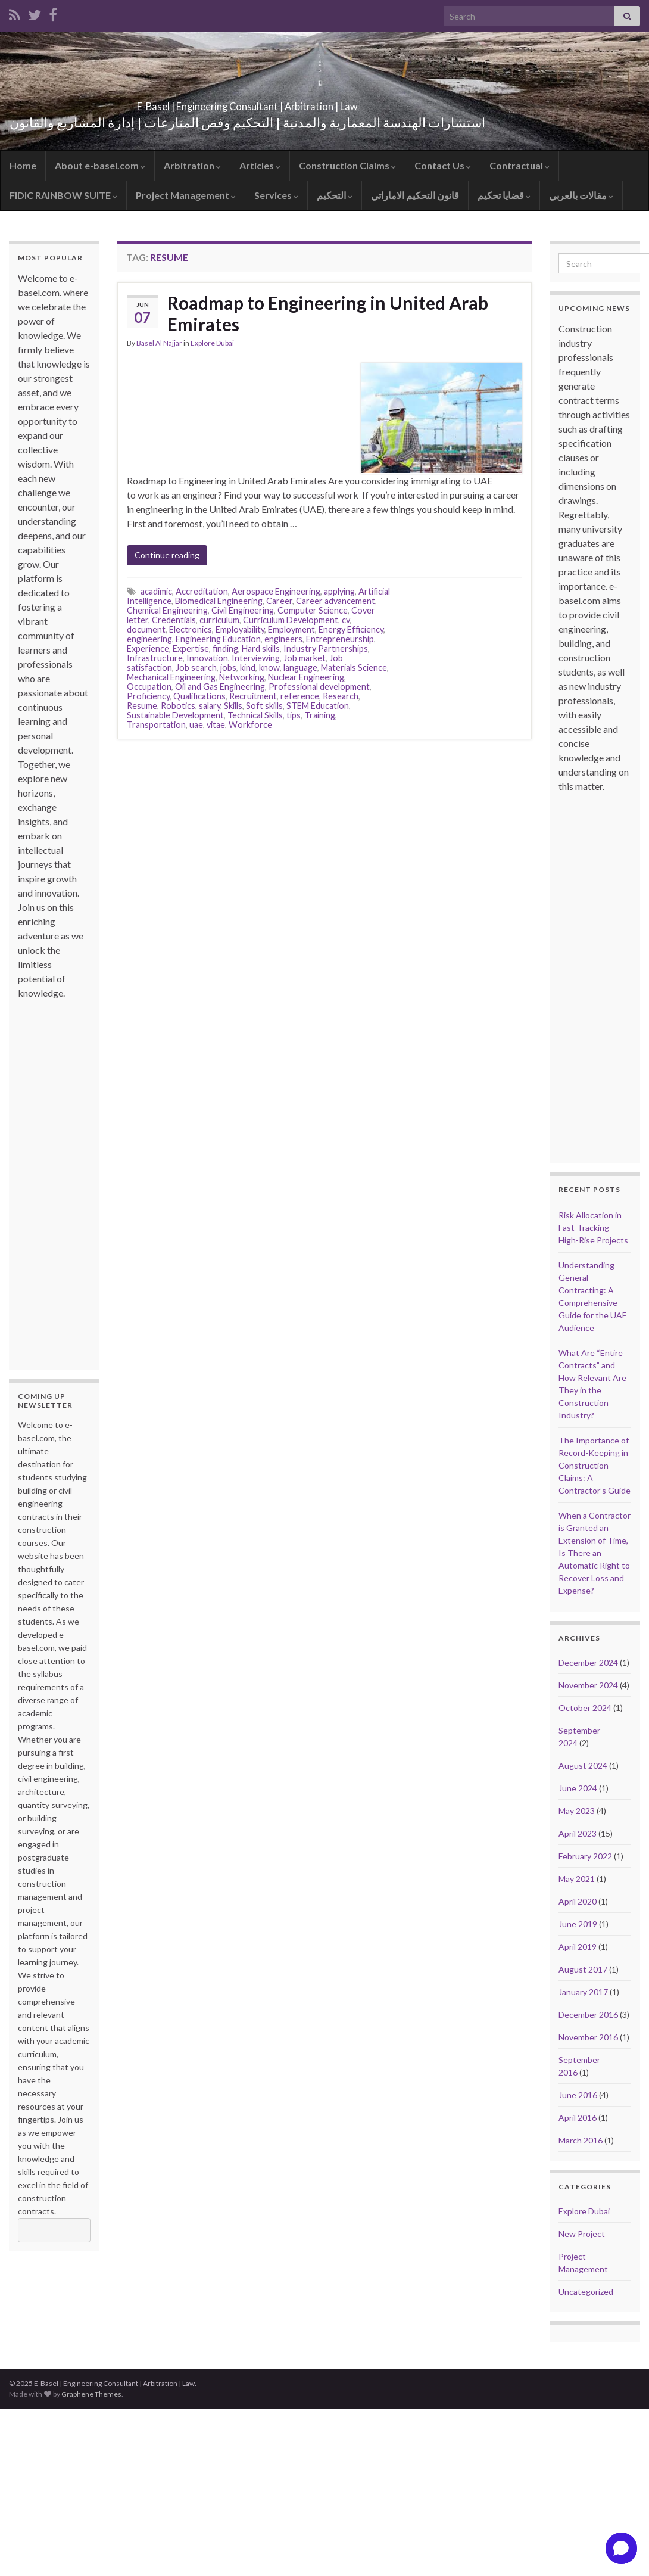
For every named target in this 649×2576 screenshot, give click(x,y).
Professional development (319, 687)
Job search (196, 667)
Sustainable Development (175, 715)
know (269, 667)
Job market (304, 658)
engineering (149, 639)
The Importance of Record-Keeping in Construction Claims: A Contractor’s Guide (594, 1465)
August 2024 (582, 1765)
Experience (148, 648)
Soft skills (264, 706)
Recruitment (253, 696)
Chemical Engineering (167, 610)
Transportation (156, 725)
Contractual (519, 165)
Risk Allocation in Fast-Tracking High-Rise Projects (593, 1227)
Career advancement (335, 601)
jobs (228, 667)
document (146, 629)
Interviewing (256, 658)
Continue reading (167, 555)
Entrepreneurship (340, 639)
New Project (581, 2234)
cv (346, 620)
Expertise (191, 648)
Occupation (149, 687)
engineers (283, 639)
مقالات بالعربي (581, 195)
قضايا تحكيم (504, 195)
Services (276, 195)
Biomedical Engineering (219, 601)
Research (340, 696)
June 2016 (577, 2095)
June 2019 (577, 1924)
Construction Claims (347, 165)
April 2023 (577, 1833)
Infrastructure (155, 658)
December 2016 (588, 2014)
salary (209, 706)
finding (225, 648)
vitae (216, 725)
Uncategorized (585, 2291)
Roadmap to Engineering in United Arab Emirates (327, 313)
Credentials (174, 620)
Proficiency (148, 696)
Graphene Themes (91, 2394)
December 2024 (588, 1662)
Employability (240, 629)
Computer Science (312, 610)
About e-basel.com (100, 165)
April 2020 (577, 1901)
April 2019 (577, 1947)
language (300, 667)
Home (23, 165)
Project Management (186, 195)
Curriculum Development (290, 620)
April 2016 (577, 2118)
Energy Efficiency (351, 629)
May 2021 (576, 1879)
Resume (142, 706)
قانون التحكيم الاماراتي (415, 195)
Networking (241, 677)
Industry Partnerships (325, 648)
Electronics (190, 629)
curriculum (219, 620)
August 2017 (582, 1969)
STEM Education (317, 706)
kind (247, 667)
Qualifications (199, 696)
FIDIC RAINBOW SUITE (63, 195)
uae (196, 725)
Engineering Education (218, 639)
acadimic (156, 591)
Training (319, 715)
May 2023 (576, 1811)
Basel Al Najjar (159, 342)
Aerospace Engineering (276, 591)
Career (279, 601)
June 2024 (577, 1788)
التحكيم (334, 195)
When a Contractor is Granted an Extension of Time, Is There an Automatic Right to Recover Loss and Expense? (594, 1552)
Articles (259, 165)
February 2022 (585, 1856)
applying (339, 591)
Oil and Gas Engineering (220, 687)
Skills (233, 706)
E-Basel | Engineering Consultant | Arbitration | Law (247, 102)
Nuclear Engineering (306, 677)
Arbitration (192, 165)
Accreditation (202, 591)
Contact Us (442, 165)
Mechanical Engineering (171, 677)
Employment (291, 629)
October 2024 (584, 1708)
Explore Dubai (212, 342)
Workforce (250, 725)
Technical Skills (255, 715)
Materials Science (354, 667)
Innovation (207, 658)
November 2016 (588, 2037)
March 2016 (580, 2140)
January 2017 (583, 1992)
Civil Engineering (242, 610)
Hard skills (261, 648)
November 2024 (588, 1685)
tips (293, 715)
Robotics (178, 706)
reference (299, 696)
